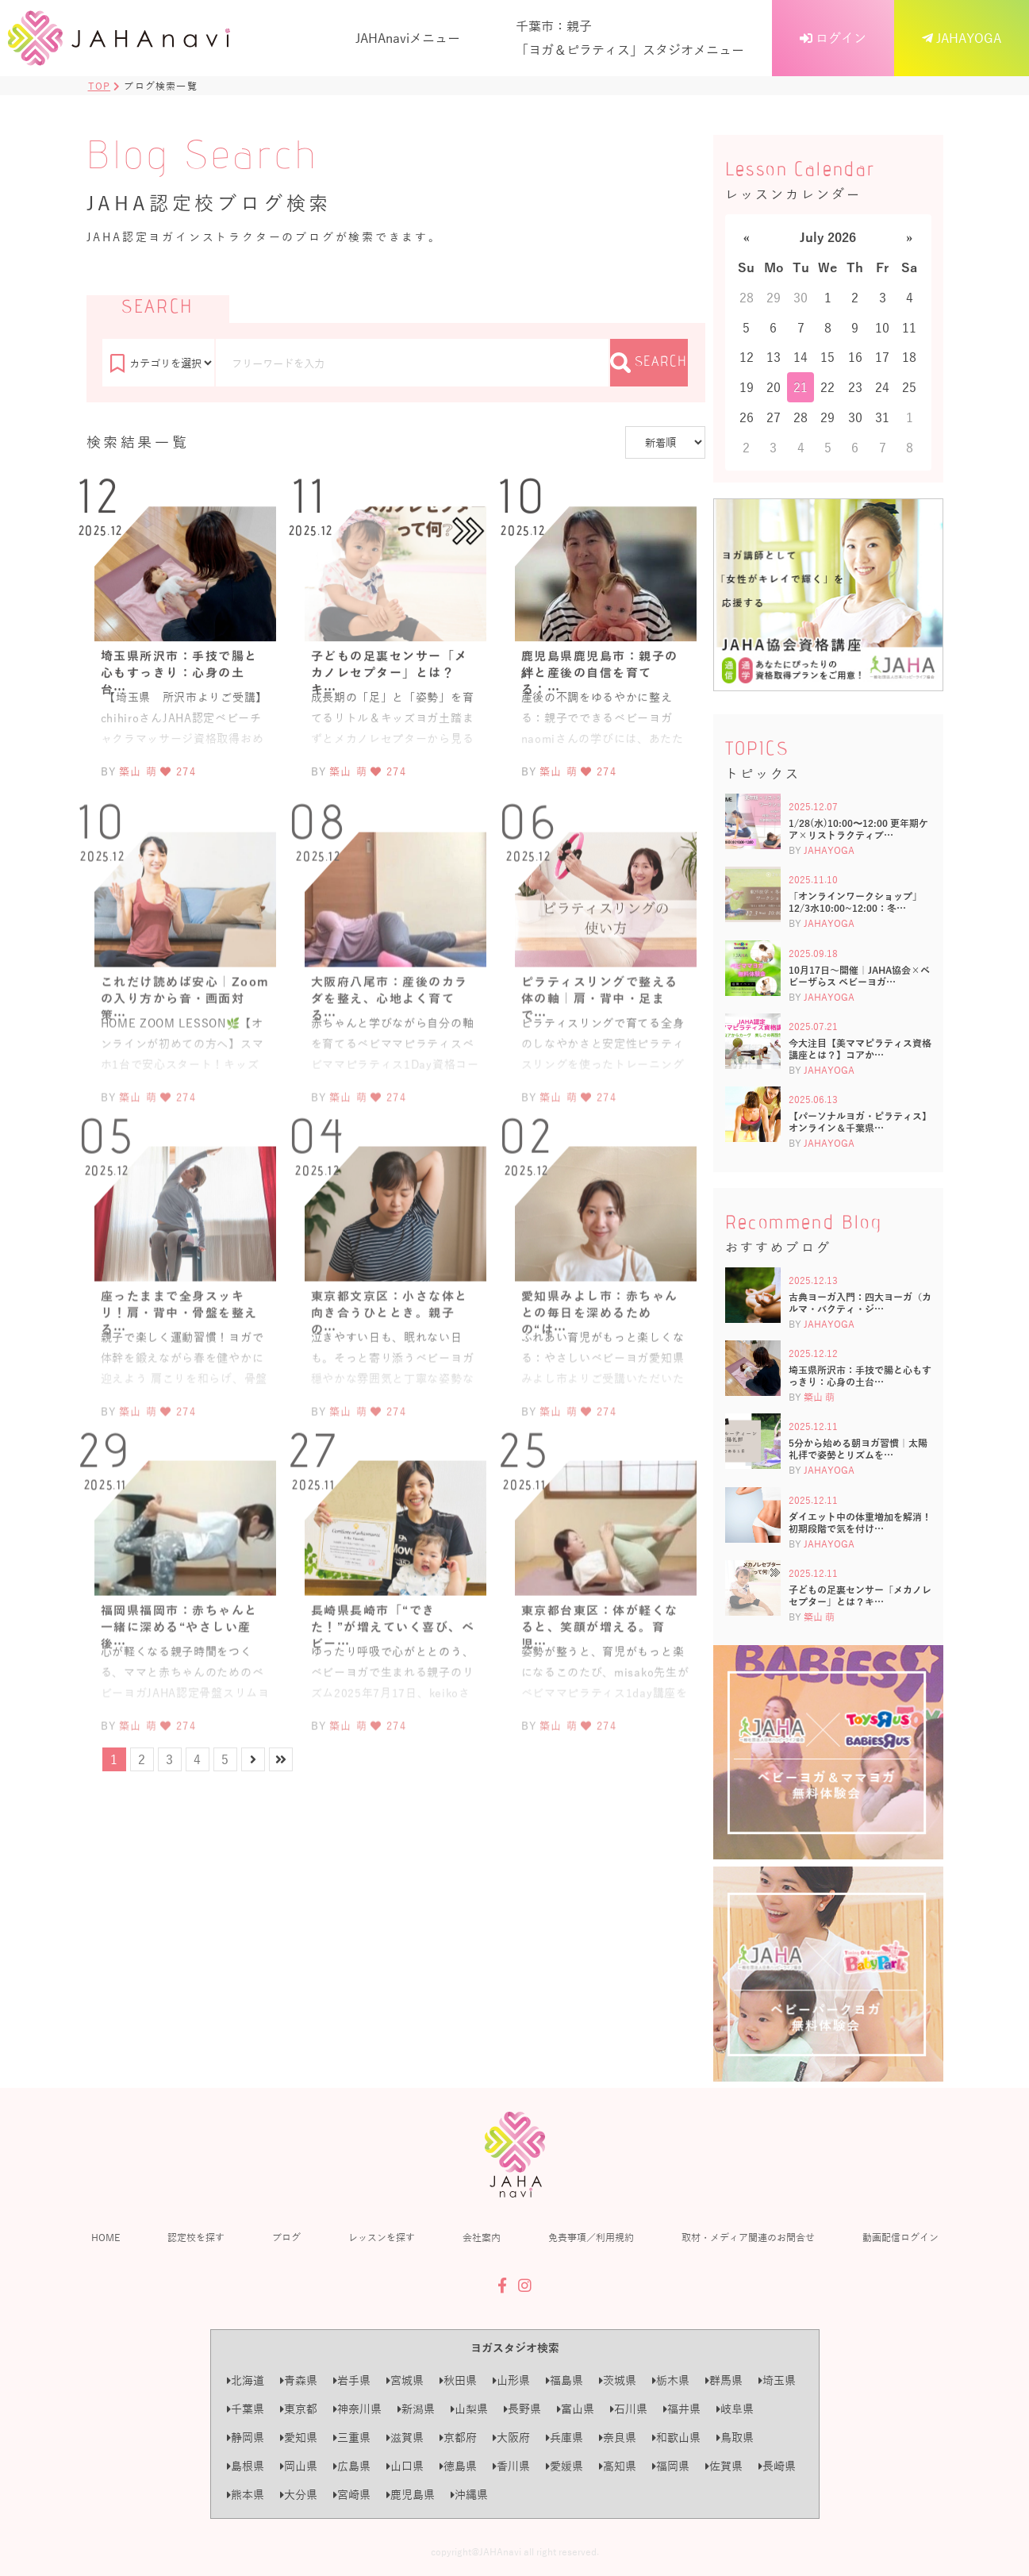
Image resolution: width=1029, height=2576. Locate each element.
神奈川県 (357, 2408)
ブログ (286, 2237)
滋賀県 (405, 2437)
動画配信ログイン (900, 2237)
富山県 (575, 2408)
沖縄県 (469, 2494)
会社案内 (482, 2237)
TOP (99, 85)
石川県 (628, 2408)
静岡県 (245, 2437)
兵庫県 (564, 2437)
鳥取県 (735, 2437)
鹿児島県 (410, 2494)
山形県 (511, 2380)
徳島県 (458, 2466)
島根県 (245, 2466)
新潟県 (416, 2408)
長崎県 (777, 2466)
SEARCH (649, 362)
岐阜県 (735, 2408)
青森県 (298, 2380)
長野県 (522, 2408)
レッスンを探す (381, 2237)
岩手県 (352, 2380)
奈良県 (617, 2437)
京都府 (458, 2437)
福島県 (564, 2380)
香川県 (511, 2466)
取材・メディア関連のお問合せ (748, 2237)
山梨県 (469, 2408)
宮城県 (405, 2380)
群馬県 (724, 2380)
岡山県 (298, 2466)
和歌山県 (676, 2437)
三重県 (352, 2437)
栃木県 (670, 2380)
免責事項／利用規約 (591, 2237)
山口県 (405, 2466)
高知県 (617, 2466)
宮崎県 (352, 2494)
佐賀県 (724, 2466)
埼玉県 (777, 2380)
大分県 (298, 2494)
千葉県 (245, 2408)
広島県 (352, 2466)
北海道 (245, 2380)
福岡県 (670, 2466)
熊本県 (245, 2494)
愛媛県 (564, 2466)
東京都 (298, 2408)
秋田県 (458, 2380)
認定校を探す (196, 2237)
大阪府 (511, 2437)
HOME (105, 2237)
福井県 (682, 2408)
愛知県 (298, 2437)
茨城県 (617, 2380)
